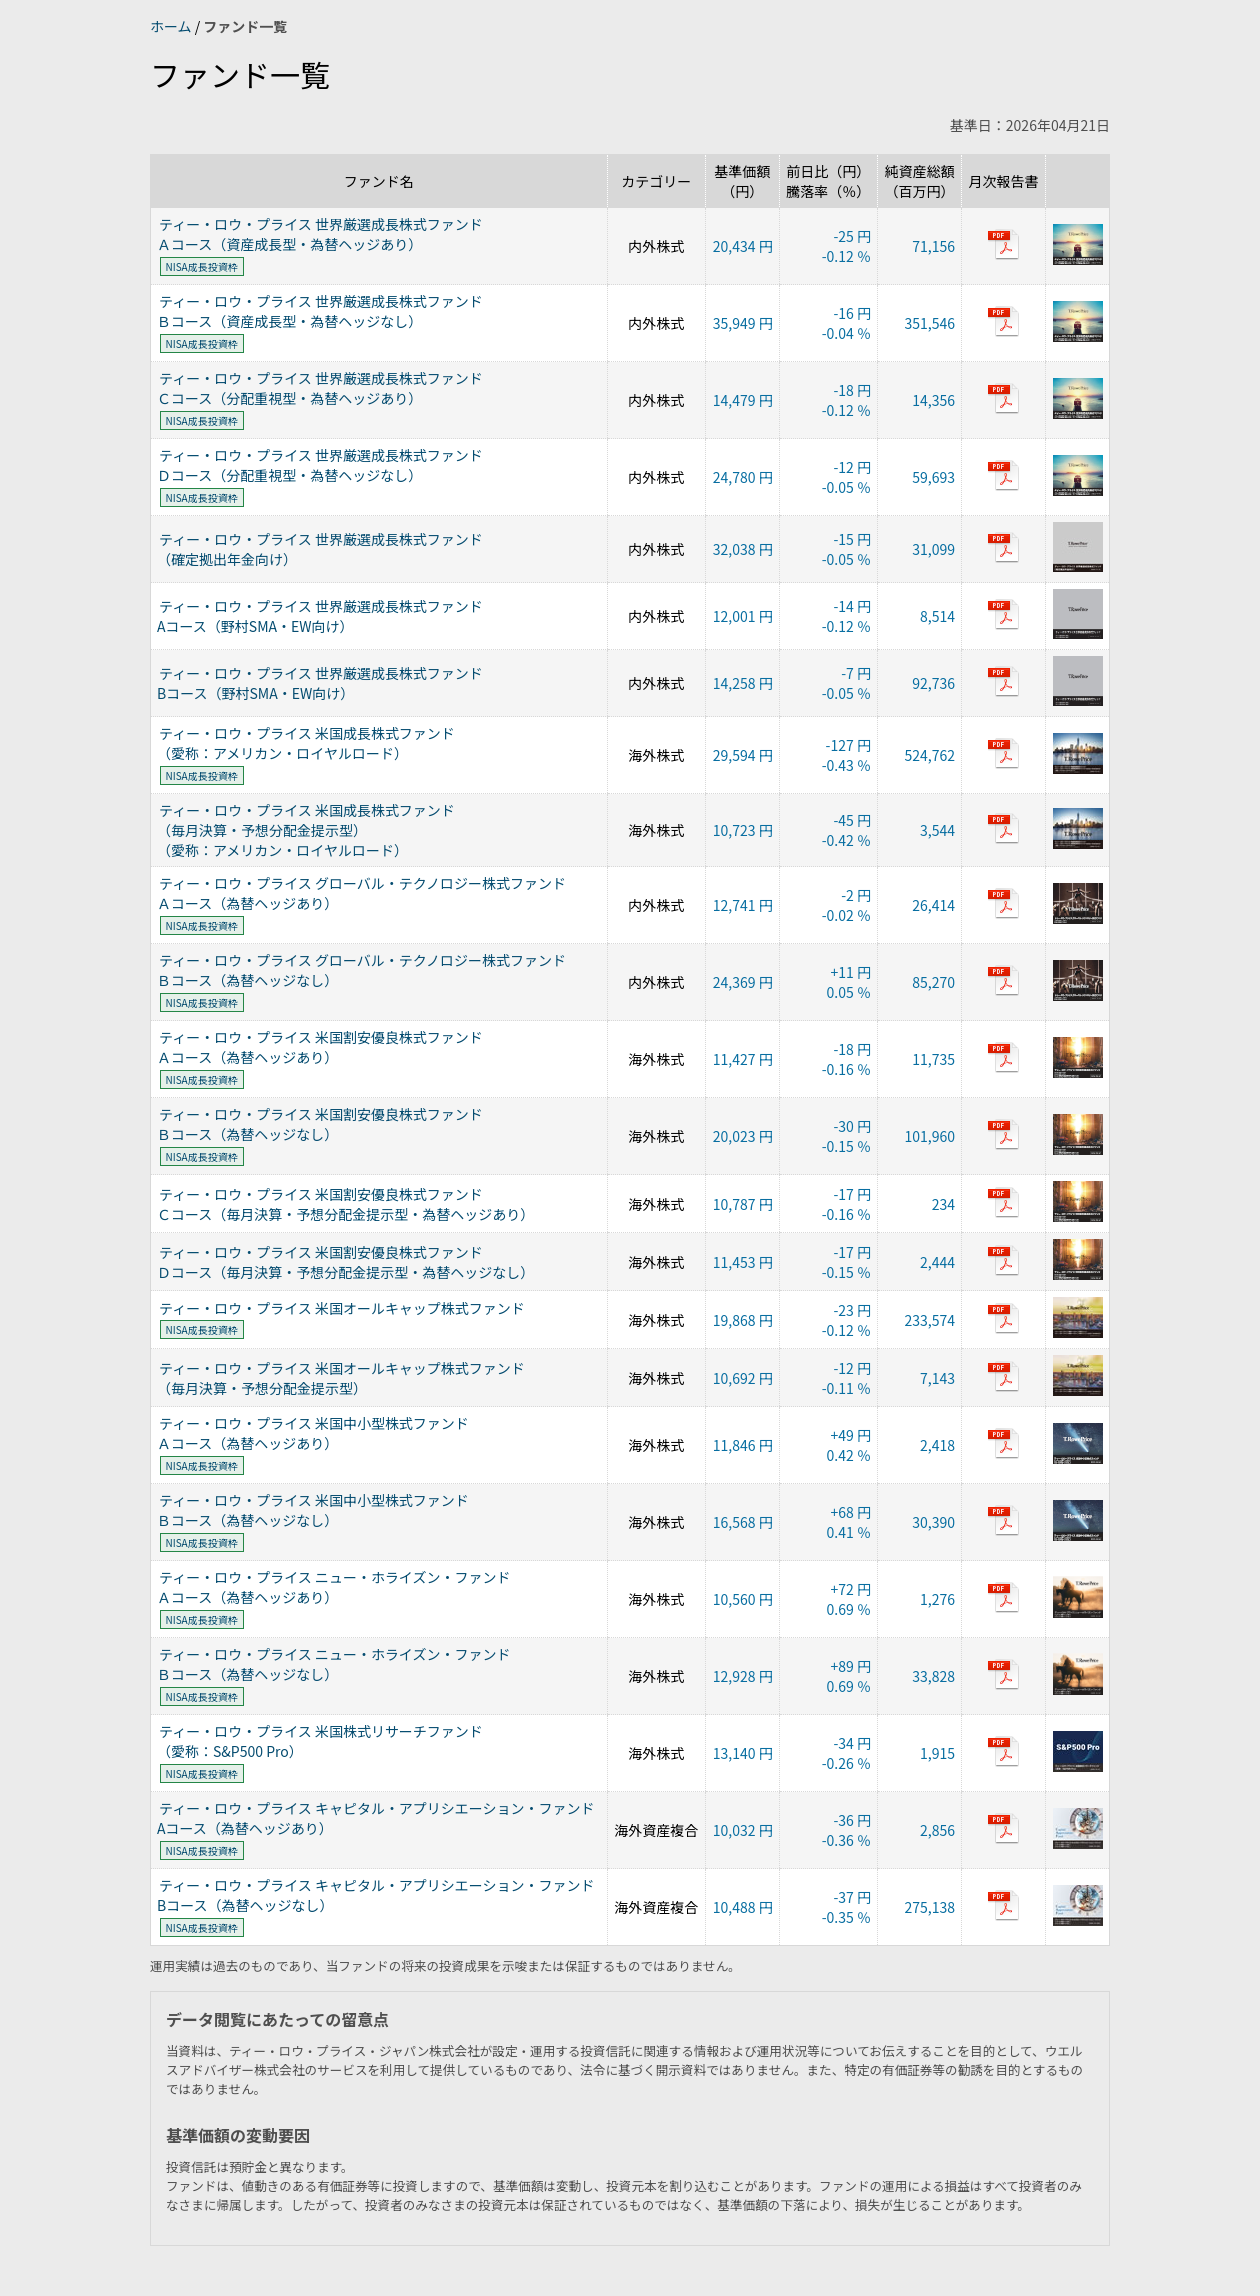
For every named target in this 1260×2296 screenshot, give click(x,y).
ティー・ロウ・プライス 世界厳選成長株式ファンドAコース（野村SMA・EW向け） (320, 616)
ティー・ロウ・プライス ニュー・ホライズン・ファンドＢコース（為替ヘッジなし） (333, 1664)
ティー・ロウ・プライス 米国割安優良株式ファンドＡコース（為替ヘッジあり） (320, 1047)
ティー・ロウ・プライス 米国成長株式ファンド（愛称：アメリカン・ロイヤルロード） (306, 743)
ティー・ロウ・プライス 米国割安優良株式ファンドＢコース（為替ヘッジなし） (320, 1124)
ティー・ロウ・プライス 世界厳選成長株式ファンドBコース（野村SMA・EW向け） (320, 683)
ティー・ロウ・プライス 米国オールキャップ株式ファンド (342, 1308)
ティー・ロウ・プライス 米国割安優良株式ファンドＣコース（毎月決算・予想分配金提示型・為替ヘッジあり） (345, 1204)
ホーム (172, 26)
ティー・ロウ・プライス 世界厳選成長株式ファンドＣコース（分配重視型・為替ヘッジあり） (320, 388)
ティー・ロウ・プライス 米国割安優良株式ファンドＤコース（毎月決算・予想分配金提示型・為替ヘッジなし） (345, 1262)
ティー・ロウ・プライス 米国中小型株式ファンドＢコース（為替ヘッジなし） (313, 1510)
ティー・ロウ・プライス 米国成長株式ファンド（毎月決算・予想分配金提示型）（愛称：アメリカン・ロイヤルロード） (306, 830)
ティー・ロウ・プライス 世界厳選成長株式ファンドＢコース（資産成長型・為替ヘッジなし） (320, 311)
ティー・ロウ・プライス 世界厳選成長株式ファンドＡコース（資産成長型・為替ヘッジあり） (320, 234)
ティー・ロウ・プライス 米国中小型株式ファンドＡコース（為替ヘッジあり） (313, 1433)
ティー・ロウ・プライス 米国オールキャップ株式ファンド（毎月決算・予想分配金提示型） (341, 1378)
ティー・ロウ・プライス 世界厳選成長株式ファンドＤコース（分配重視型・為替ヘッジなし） (320, 465)
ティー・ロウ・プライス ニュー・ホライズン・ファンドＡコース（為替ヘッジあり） (333, 1587)
